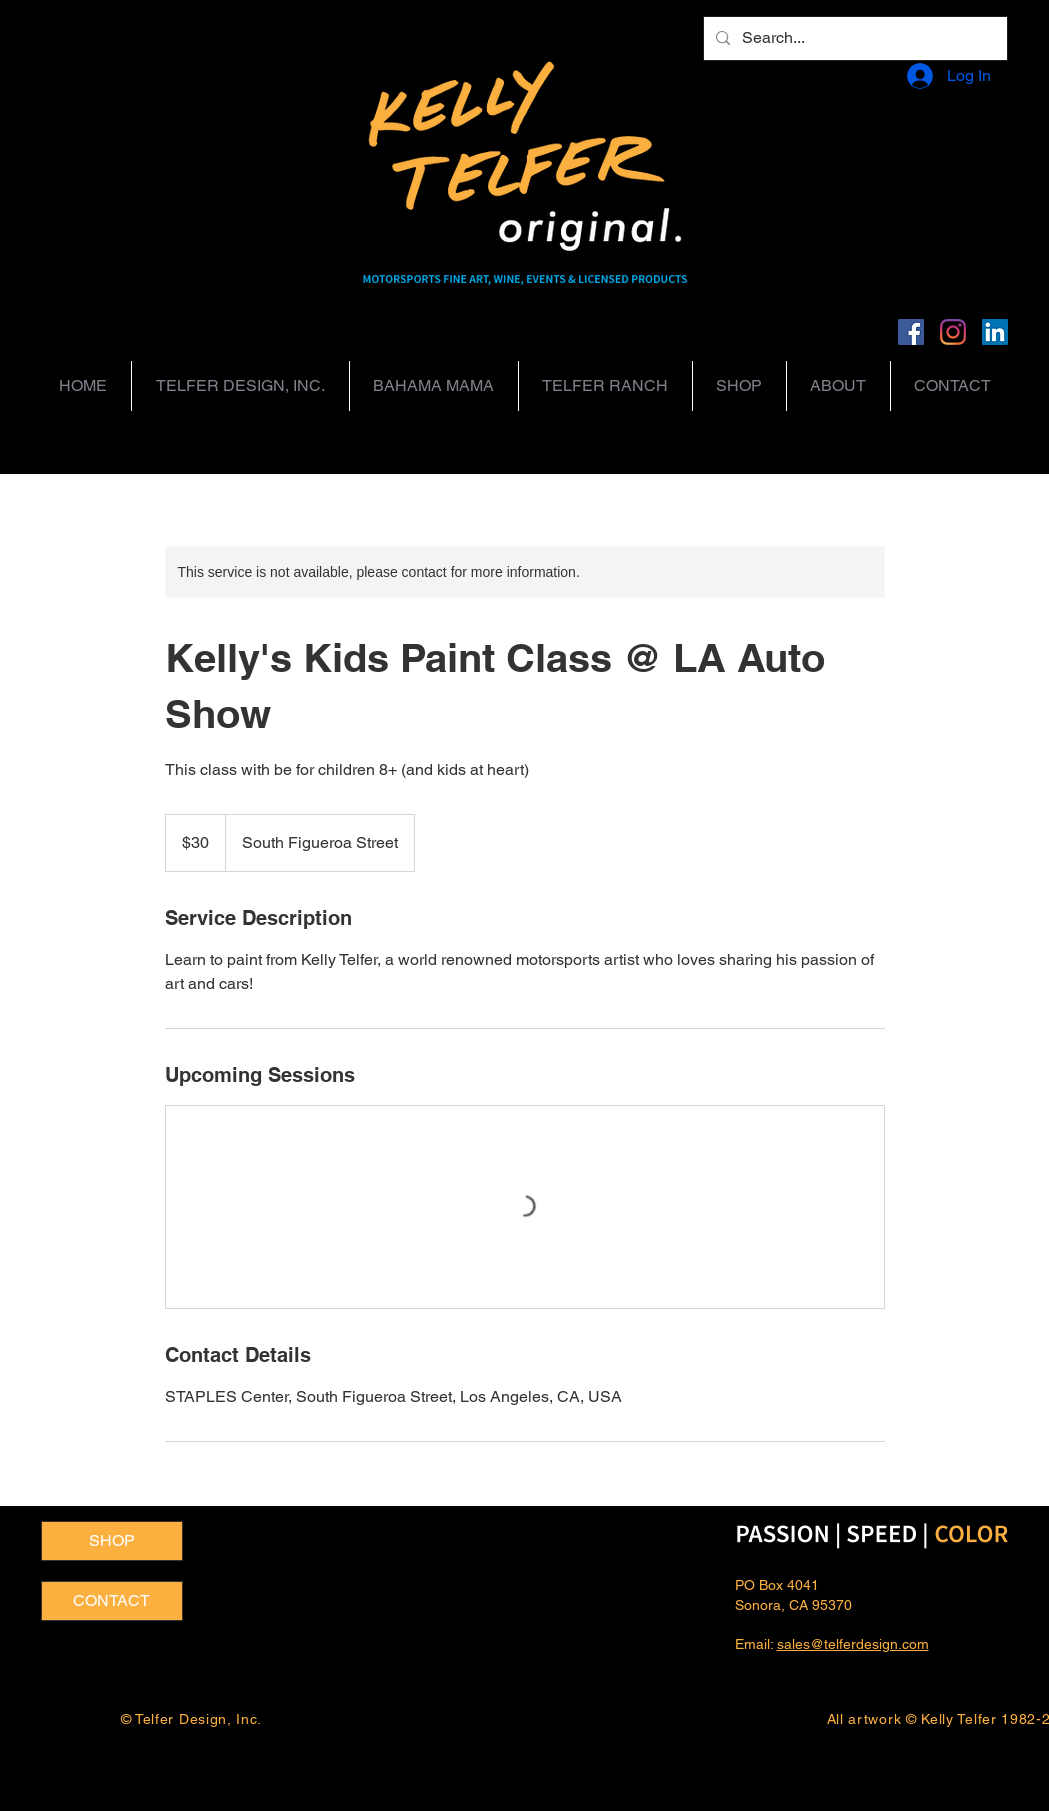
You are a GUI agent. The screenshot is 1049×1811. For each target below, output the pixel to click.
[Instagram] (953, 332)
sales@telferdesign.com (853, 1644)
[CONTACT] (112, 1601)
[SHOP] (112, 1541)
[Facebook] (911, 332)
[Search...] (853, 38)
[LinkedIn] (995, 332)
